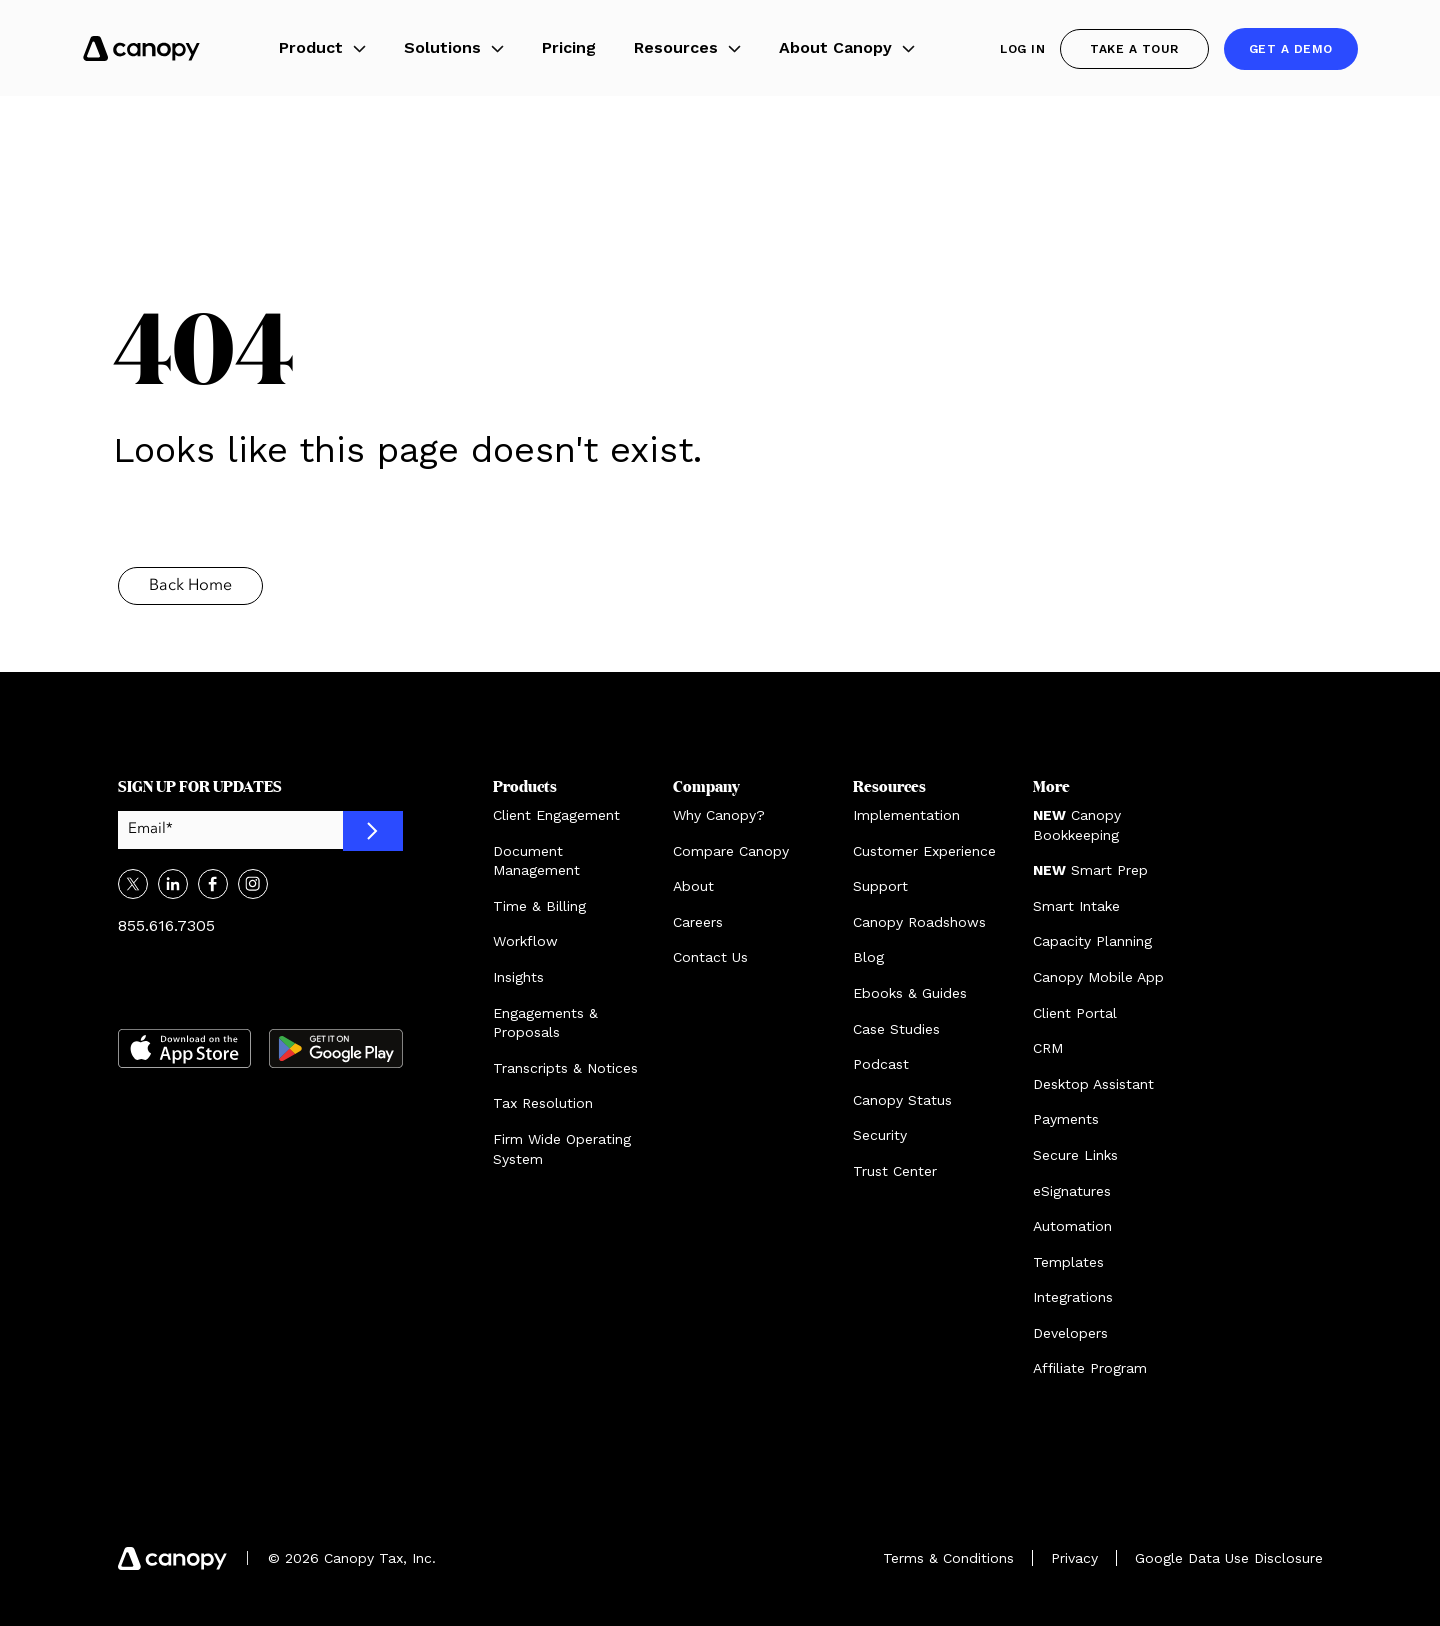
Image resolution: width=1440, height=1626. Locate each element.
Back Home (190, 586)
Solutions (454, 47)
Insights (518, 977)
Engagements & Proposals (545, 1023)
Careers (698, 922)
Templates (1068, 1262)
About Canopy (847, 47)
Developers (1070, 1333)
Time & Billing (539, 906)
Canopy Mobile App (1098, 977)
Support (880, 886)
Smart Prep (1090, 870)
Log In (1022, 49)
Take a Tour (1134, 49)
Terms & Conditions (948, 1558)
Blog (868, 957)
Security (880, 1135)
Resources (687, 47)
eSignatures (1072, 1191)
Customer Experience (924, 851)
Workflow (525, 941)
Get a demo (1291, 49)
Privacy (1074, 1558)
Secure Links (1075, 1155)
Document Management (536, 861)
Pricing (569, 47)
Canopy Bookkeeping (1077, 825)
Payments (1066, 1119)
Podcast (881, 1064)
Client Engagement (556, 815)
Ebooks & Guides (910, 993)
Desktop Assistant (1093, 1084)
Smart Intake (1076, 906)
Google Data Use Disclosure (1229, 1558)
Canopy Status (902, 1100)
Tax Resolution (543, 1103)
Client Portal (1075, 1013)
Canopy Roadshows (919, 922)
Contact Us (710, 957)
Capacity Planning (1092, 941)
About (693, 886)
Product (322, 47)
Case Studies (896, 1029)
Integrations (1073, 1297)
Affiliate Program (1090, 1368)
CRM (1048, 1048)
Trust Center (895, 1171)
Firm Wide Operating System (562, 1149)
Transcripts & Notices (565, 1068)
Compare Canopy (731, 851)
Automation (1072, 1226)
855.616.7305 (166, 925)
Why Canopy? (719, 815)
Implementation (906, 815)
